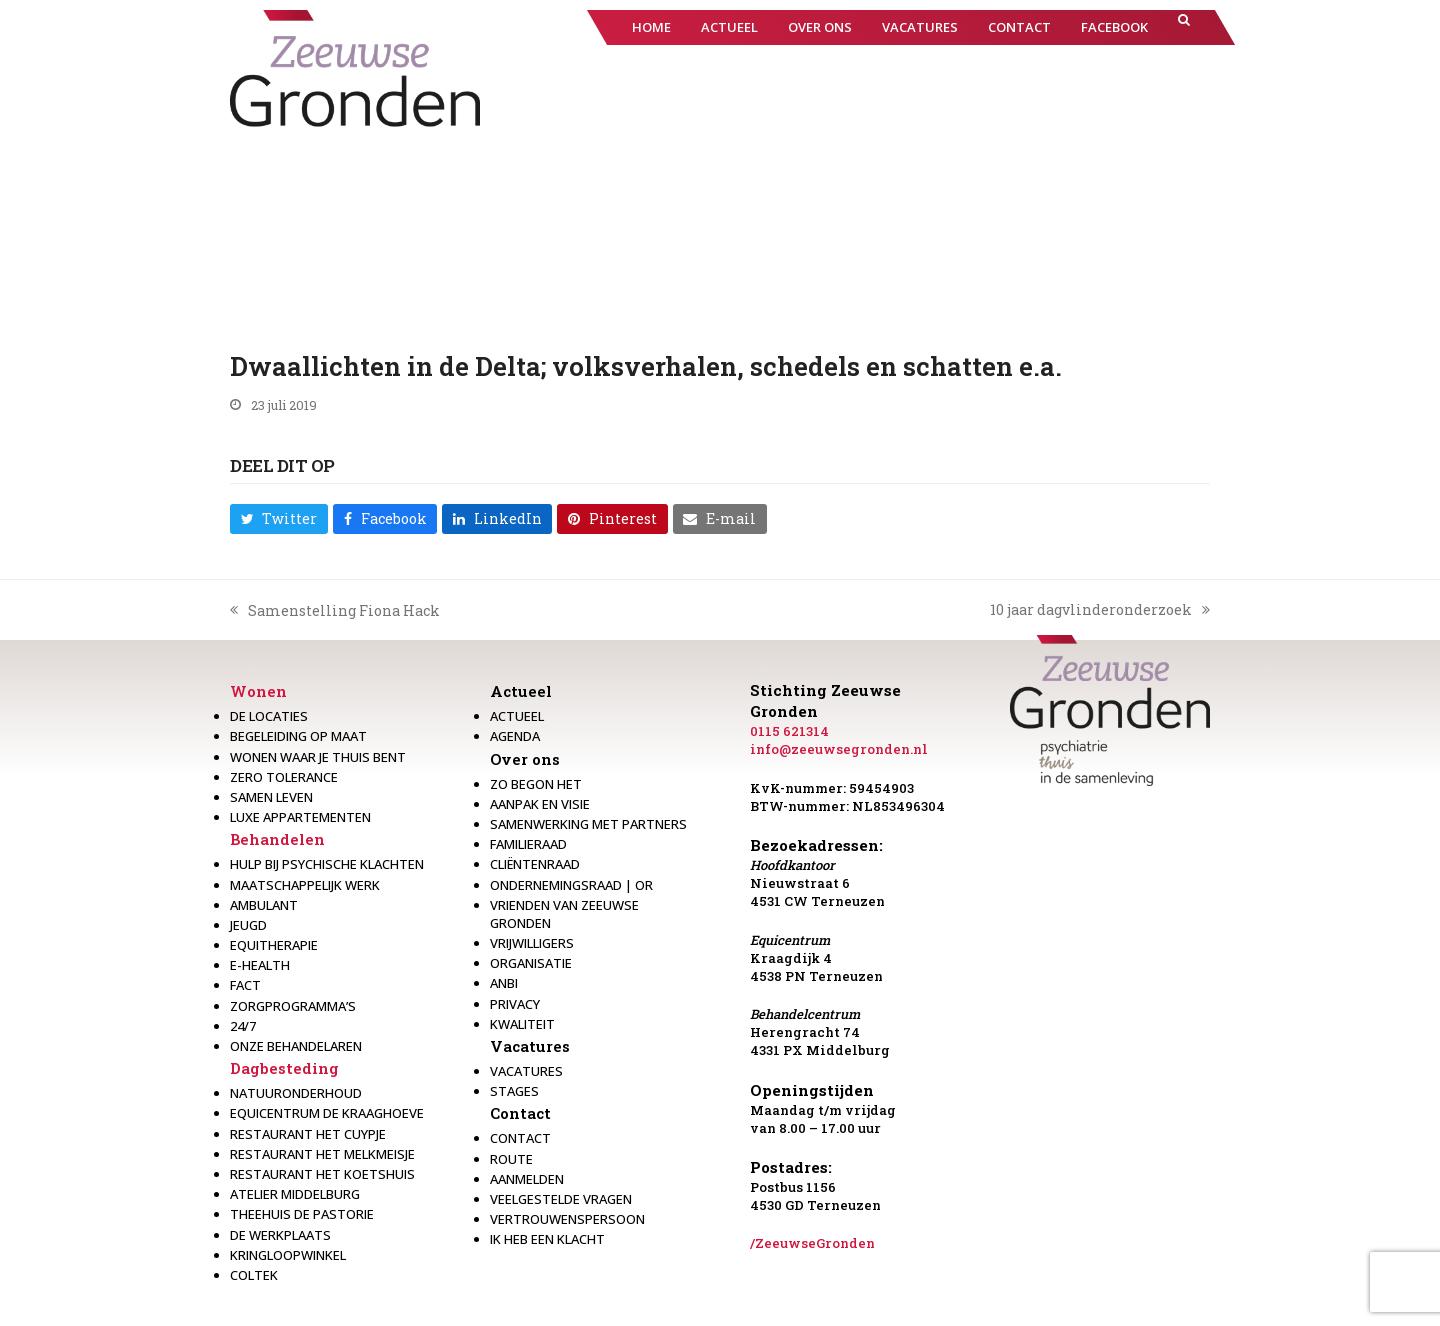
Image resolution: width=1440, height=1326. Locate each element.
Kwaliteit (522, 1024)
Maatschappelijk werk (305, 885)
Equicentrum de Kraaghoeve (327, 1113)
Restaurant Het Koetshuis (322, 1174)
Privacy (515, 1004)
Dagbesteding (284, 1068)
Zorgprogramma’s (293, 1006)
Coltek (254, 1275)
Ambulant (264, 905)
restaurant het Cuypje (308, 1134)
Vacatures (530, 1046)
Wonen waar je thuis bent (318, 757)
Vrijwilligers (532, 943)
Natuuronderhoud (296, 1093)
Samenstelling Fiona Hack (335, 611)
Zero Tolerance (284, 777)
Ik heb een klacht (547, 1239)
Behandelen (277, 839)
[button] (1184, 27)
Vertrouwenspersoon (567, 1219)
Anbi (504, 983)
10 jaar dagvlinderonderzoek (1100, 610)
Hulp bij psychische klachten (327, 864)
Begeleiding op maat (298, 736)
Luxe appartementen (300, 817)
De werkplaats (280, 1235)
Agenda (515, 736)
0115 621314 (789, 731)
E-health (260, 965)
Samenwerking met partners (588, 824)
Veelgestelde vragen (561, 1199)
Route (511, 1159)
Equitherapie (274, 945)
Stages (514, 1091)
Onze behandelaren (296, 1046)
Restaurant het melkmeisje (322, 1154)
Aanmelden (527, 1179)
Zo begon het (536, 784)
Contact (520, 1113)
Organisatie (531, 963)
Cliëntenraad (535, 864)
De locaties (269, 716)
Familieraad (528, 844)
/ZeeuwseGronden (812, 1243)
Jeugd (248, 925)
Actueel (521, 691)
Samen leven (271, 797)
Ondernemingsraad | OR (571, 885)
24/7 (243, 1026)
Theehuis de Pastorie (302, 1214)
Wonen (258, 691)
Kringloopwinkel (288, 1255)
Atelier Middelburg (295, 1194)
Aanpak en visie (540, 804)
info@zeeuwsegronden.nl (839, 749)
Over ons (525, 759)
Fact (245, 985)
